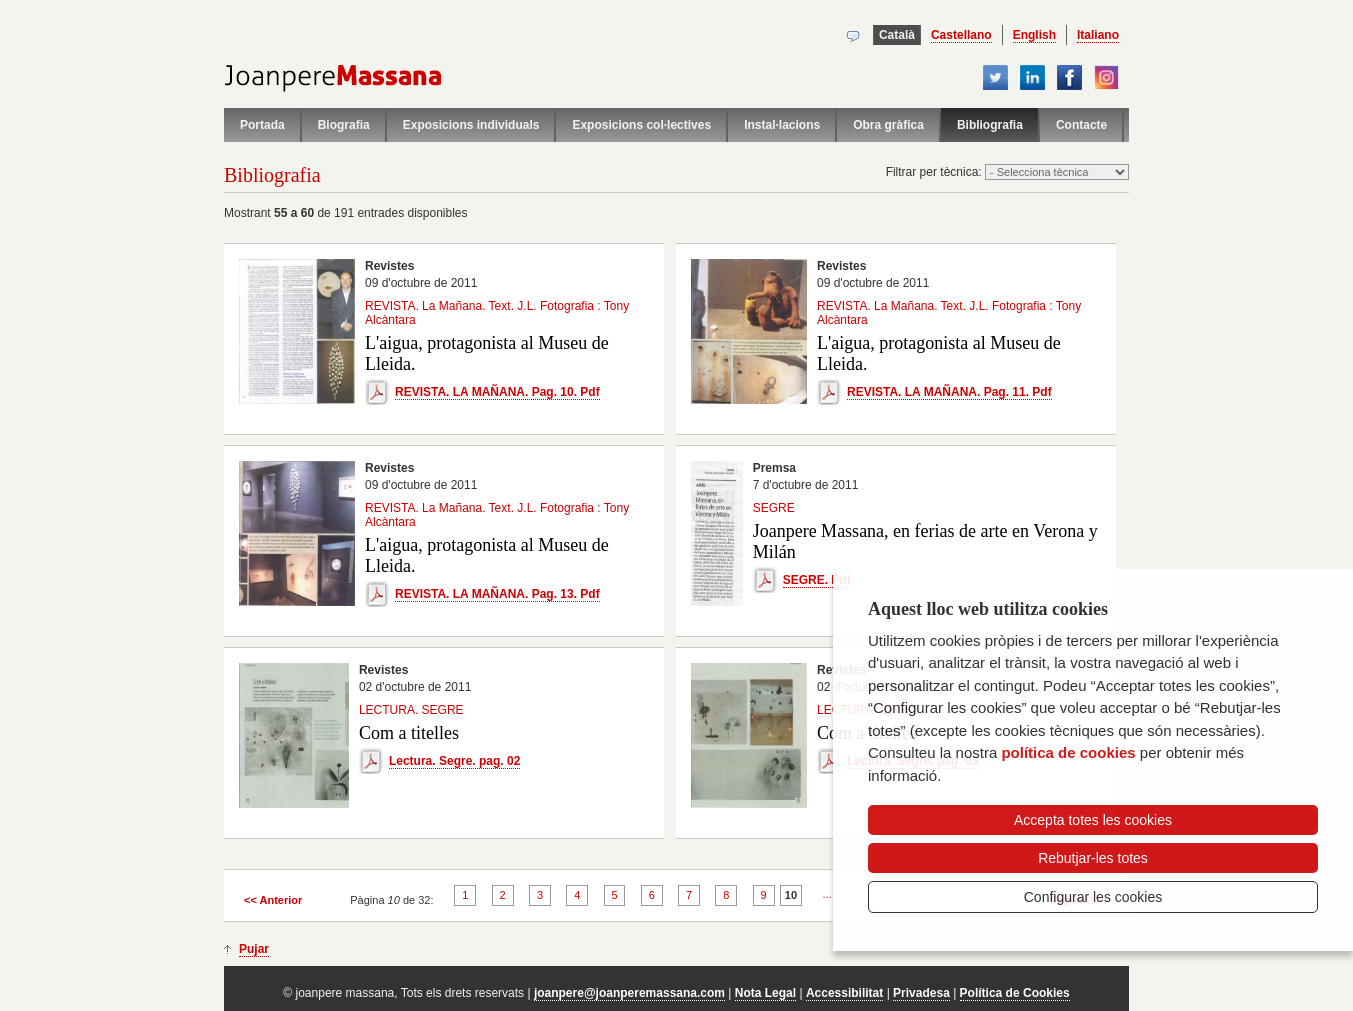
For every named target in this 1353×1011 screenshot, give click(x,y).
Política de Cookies (1015, 993)
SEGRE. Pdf (817, 580)
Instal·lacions (782, 125)
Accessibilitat (844, 993)
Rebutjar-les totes (1093, 858)
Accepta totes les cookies (1093, 820)
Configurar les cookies (1093, 897)
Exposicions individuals (471, 125)
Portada (262, 125)
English (1034, 35)
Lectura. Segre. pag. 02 (454, 761)
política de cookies (1068, 752)
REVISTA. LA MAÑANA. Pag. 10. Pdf (497, 392)
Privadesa (921, 993)
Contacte (1081, 125)
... (827, 894)
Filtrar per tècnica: (935, 172)
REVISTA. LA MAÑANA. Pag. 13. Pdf (497, 594)
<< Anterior (273, 900)
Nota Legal (765, 993)
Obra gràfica (888, 125)
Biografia (344, 125)
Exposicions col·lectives (641, 125)
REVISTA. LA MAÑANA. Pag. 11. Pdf (949, 392)
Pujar (254, 949)
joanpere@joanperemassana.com (629, 993)
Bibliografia (990, 125)
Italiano (1098, 35)
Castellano (961, 35)
